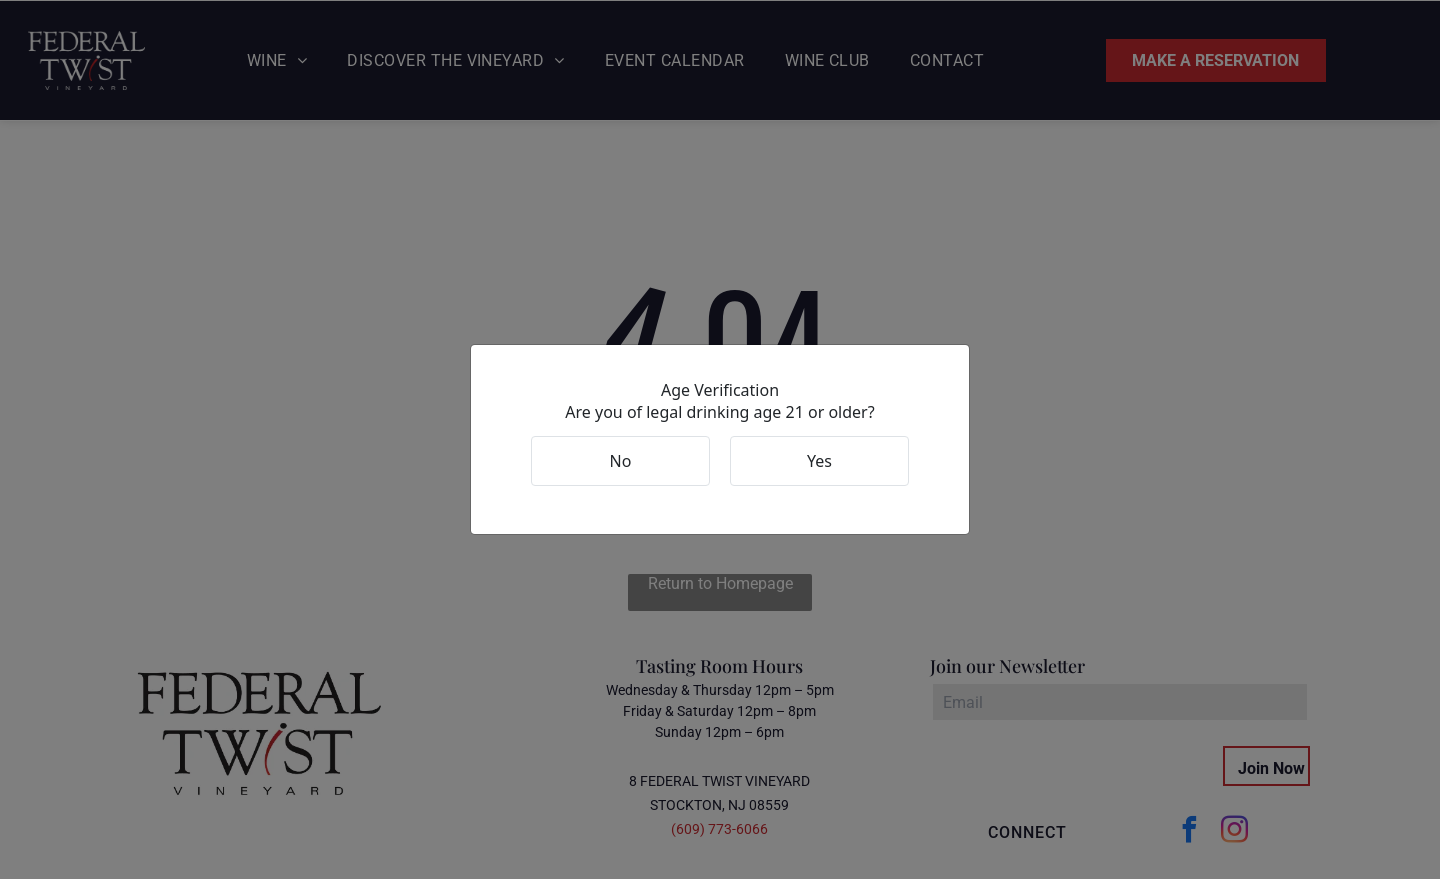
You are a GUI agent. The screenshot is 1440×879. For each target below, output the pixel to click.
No (621, 461)
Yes (819, 461)
